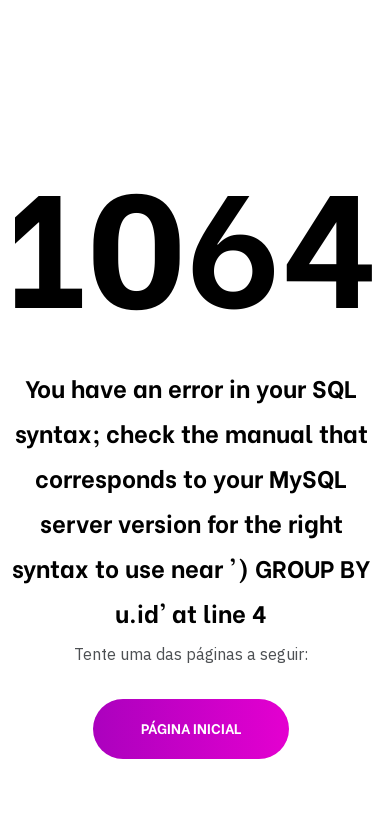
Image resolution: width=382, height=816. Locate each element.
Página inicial (191, 727)
